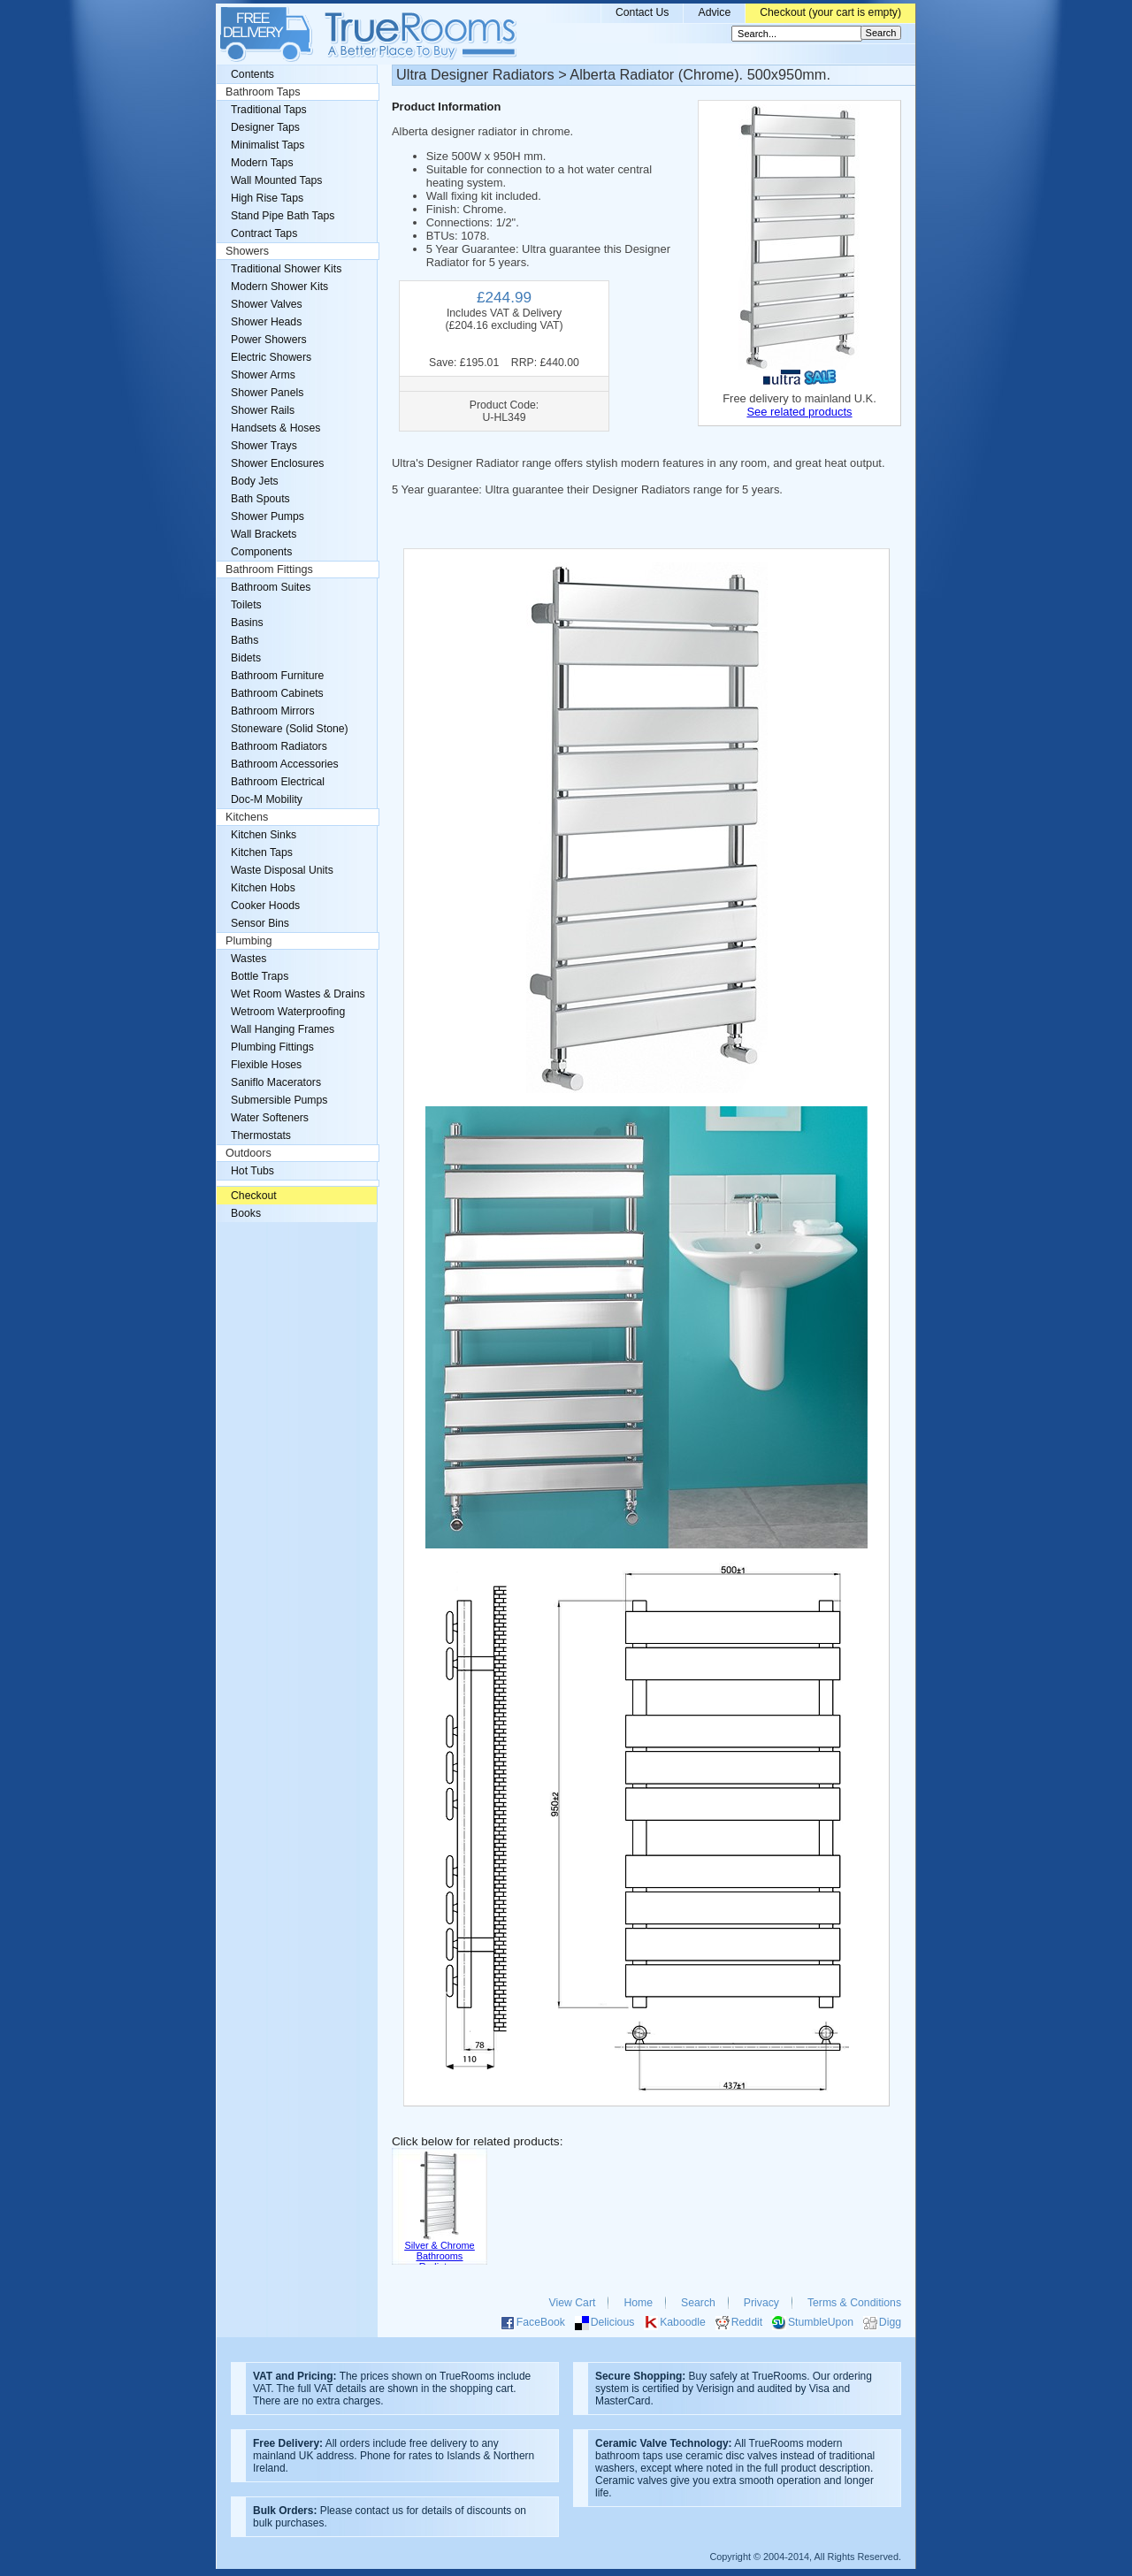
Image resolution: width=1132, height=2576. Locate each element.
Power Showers (269, 339)
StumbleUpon (820, 2322)
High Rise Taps (267, 198)
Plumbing (249, 941)
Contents (252, 74)
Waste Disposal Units (282, 870)
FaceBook (540, 2322)
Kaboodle (683, 2322)
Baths (244, 640)
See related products (799, 411)
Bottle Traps (259, 976)
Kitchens (247, 817)
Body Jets (255, 481)
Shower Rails (262, 410)
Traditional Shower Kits (286, 269)
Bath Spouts (260, 499)
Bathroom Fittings (269, 569)
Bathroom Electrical (278, 782)
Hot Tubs (252, 1171)
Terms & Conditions (854, 2303)
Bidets (246, 658)
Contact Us (642, 12)
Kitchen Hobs (263, 888)
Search (698, 2303)
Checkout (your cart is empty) (830, 12)
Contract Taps (264, 233)
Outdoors (249, 1153)
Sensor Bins (260, 923)
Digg (890, 2322)
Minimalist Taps (267, 145)
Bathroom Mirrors (273, 711)
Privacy (761, 2303)
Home (638, 2303)
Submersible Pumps (279, 1100)
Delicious (613, 2322)
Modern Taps (262, 163)
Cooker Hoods (265, 905)
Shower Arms (263, 375)
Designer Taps (265, 127)
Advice (714, 12)
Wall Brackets (263, 534)
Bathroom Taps (263, 92)
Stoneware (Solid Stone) (289, 728)
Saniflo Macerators (276, 1082)
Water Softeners (270, 1118)
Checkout (254, 1195)
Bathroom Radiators (279, 746)
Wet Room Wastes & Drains (298, 994)
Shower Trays (264, 446)
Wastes (248, 958)
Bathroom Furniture (277, 675)
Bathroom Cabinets (277, 693)
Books (246, 1213)
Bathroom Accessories (285, 764)
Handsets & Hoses (275, 428)
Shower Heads (266, 322)
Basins (247, 622)
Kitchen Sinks (263, 835)
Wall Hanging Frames (282, 1029)
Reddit (746, 2322)
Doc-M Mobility (266, 799)
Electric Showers (271, 357)
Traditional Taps (269, 109)
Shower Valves (266, 304)
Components (261, 552)
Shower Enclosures (277, 463)
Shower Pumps (267, 516)
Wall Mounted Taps (276, 180)
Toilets (246, 605)
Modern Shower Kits (279, 286)
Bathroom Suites (270, 587)
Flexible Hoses (266, 1065)
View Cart (572, 2303)
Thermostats (261, 1135)
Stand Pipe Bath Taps (282, 216)
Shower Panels (267, 392)
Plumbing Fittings (272, 1047)
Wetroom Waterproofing (288, 1011)
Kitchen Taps (262, 852)
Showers (247, 251)
